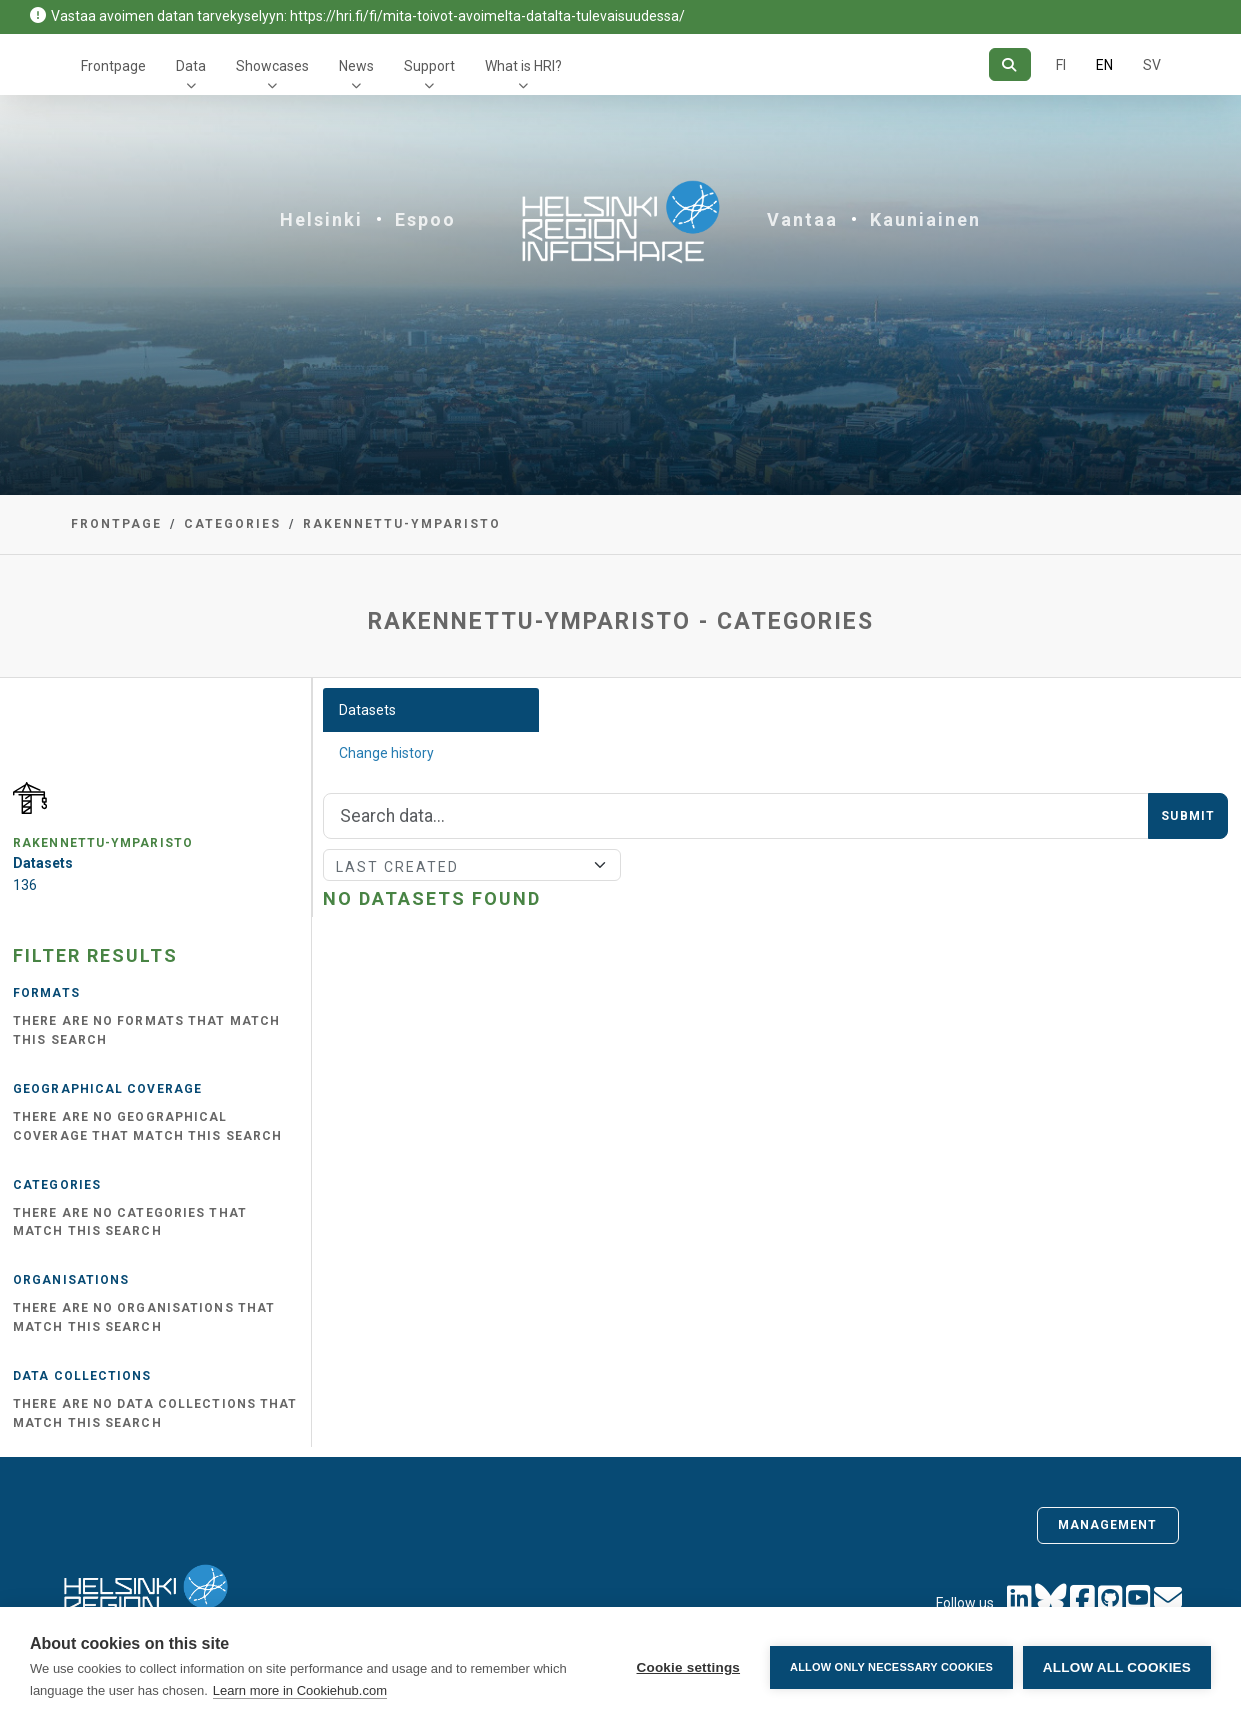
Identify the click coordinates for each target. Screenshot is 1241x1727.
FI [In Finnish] (1061, 65)
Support (429, 66)
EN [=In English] (1104, 65)
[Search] (1009, 64)
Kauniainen (925, 219)
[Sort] (472, 865)
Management (1108, 1525)
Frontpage (113, 66)
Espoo (425, 219)
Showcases (272, 66)
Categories (232, 524)
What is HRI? (523, 66)
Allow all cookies (1117, 1667)
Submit (1188, 816)
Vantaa (802, 219)
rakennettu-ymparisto (402, 524)
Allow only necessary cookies (891, 1667)
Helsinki (321, 219)
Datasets (367, 710)
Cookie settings (688, 1667)
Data (191, 66)
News (356, 66)
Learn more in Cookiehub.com (300, 1690)
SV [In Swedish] (1152, 65)
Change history (386, 753)
